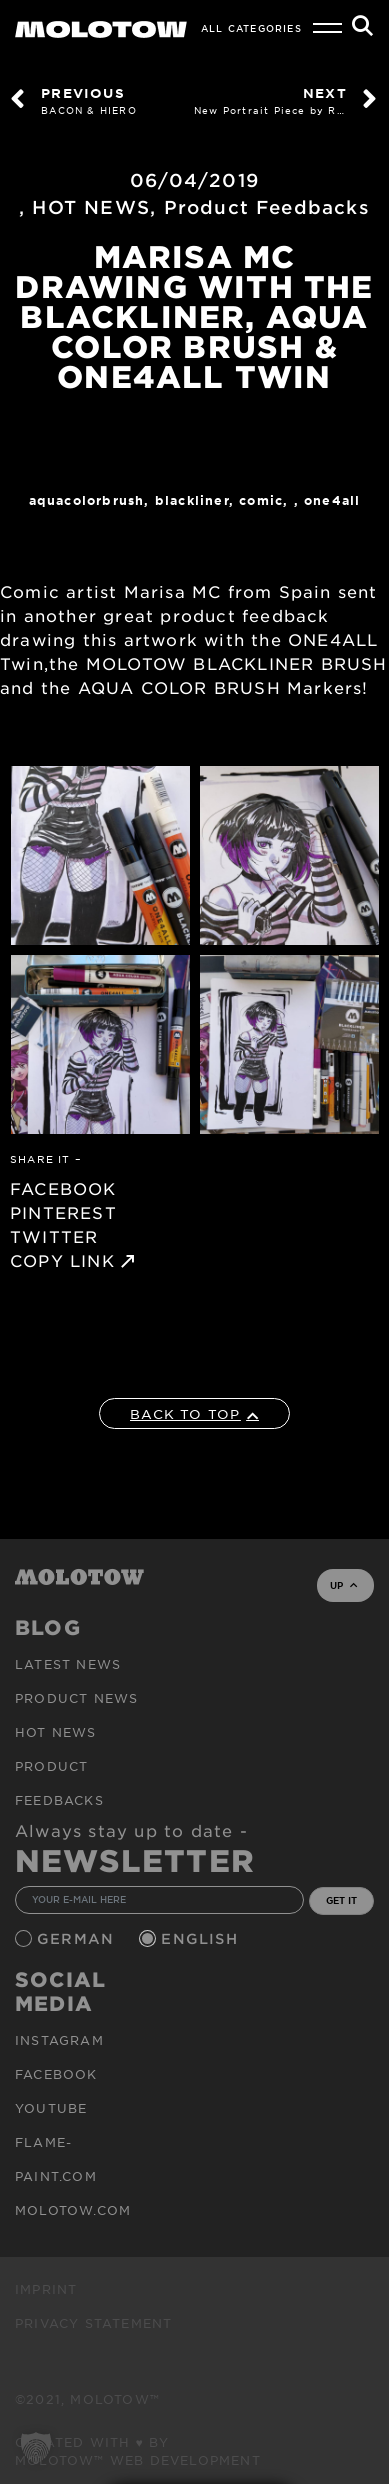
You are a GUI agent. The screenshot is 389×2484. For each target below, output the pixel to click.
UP (343, 1585)
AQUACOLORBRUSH (87, 500)
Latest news (68, 1664)
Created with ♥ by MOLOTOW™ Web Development (138, 2451)
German (78, 1938)
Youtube (51, 2108)
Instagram (59, 2040)
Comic (261, 500)
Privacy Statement (93, 2323)
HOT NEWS (91, 207)
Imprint (46, 2289)
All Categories (251, 28)
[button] (36, 2448)
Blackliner (192, 500)
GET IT (341, 1900)
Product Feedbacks (267, 207)
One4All (332, 500)
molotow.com (73, 2210)
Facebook (56, 2074)
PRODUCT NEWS (76, 1698)
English (202, 1938)
